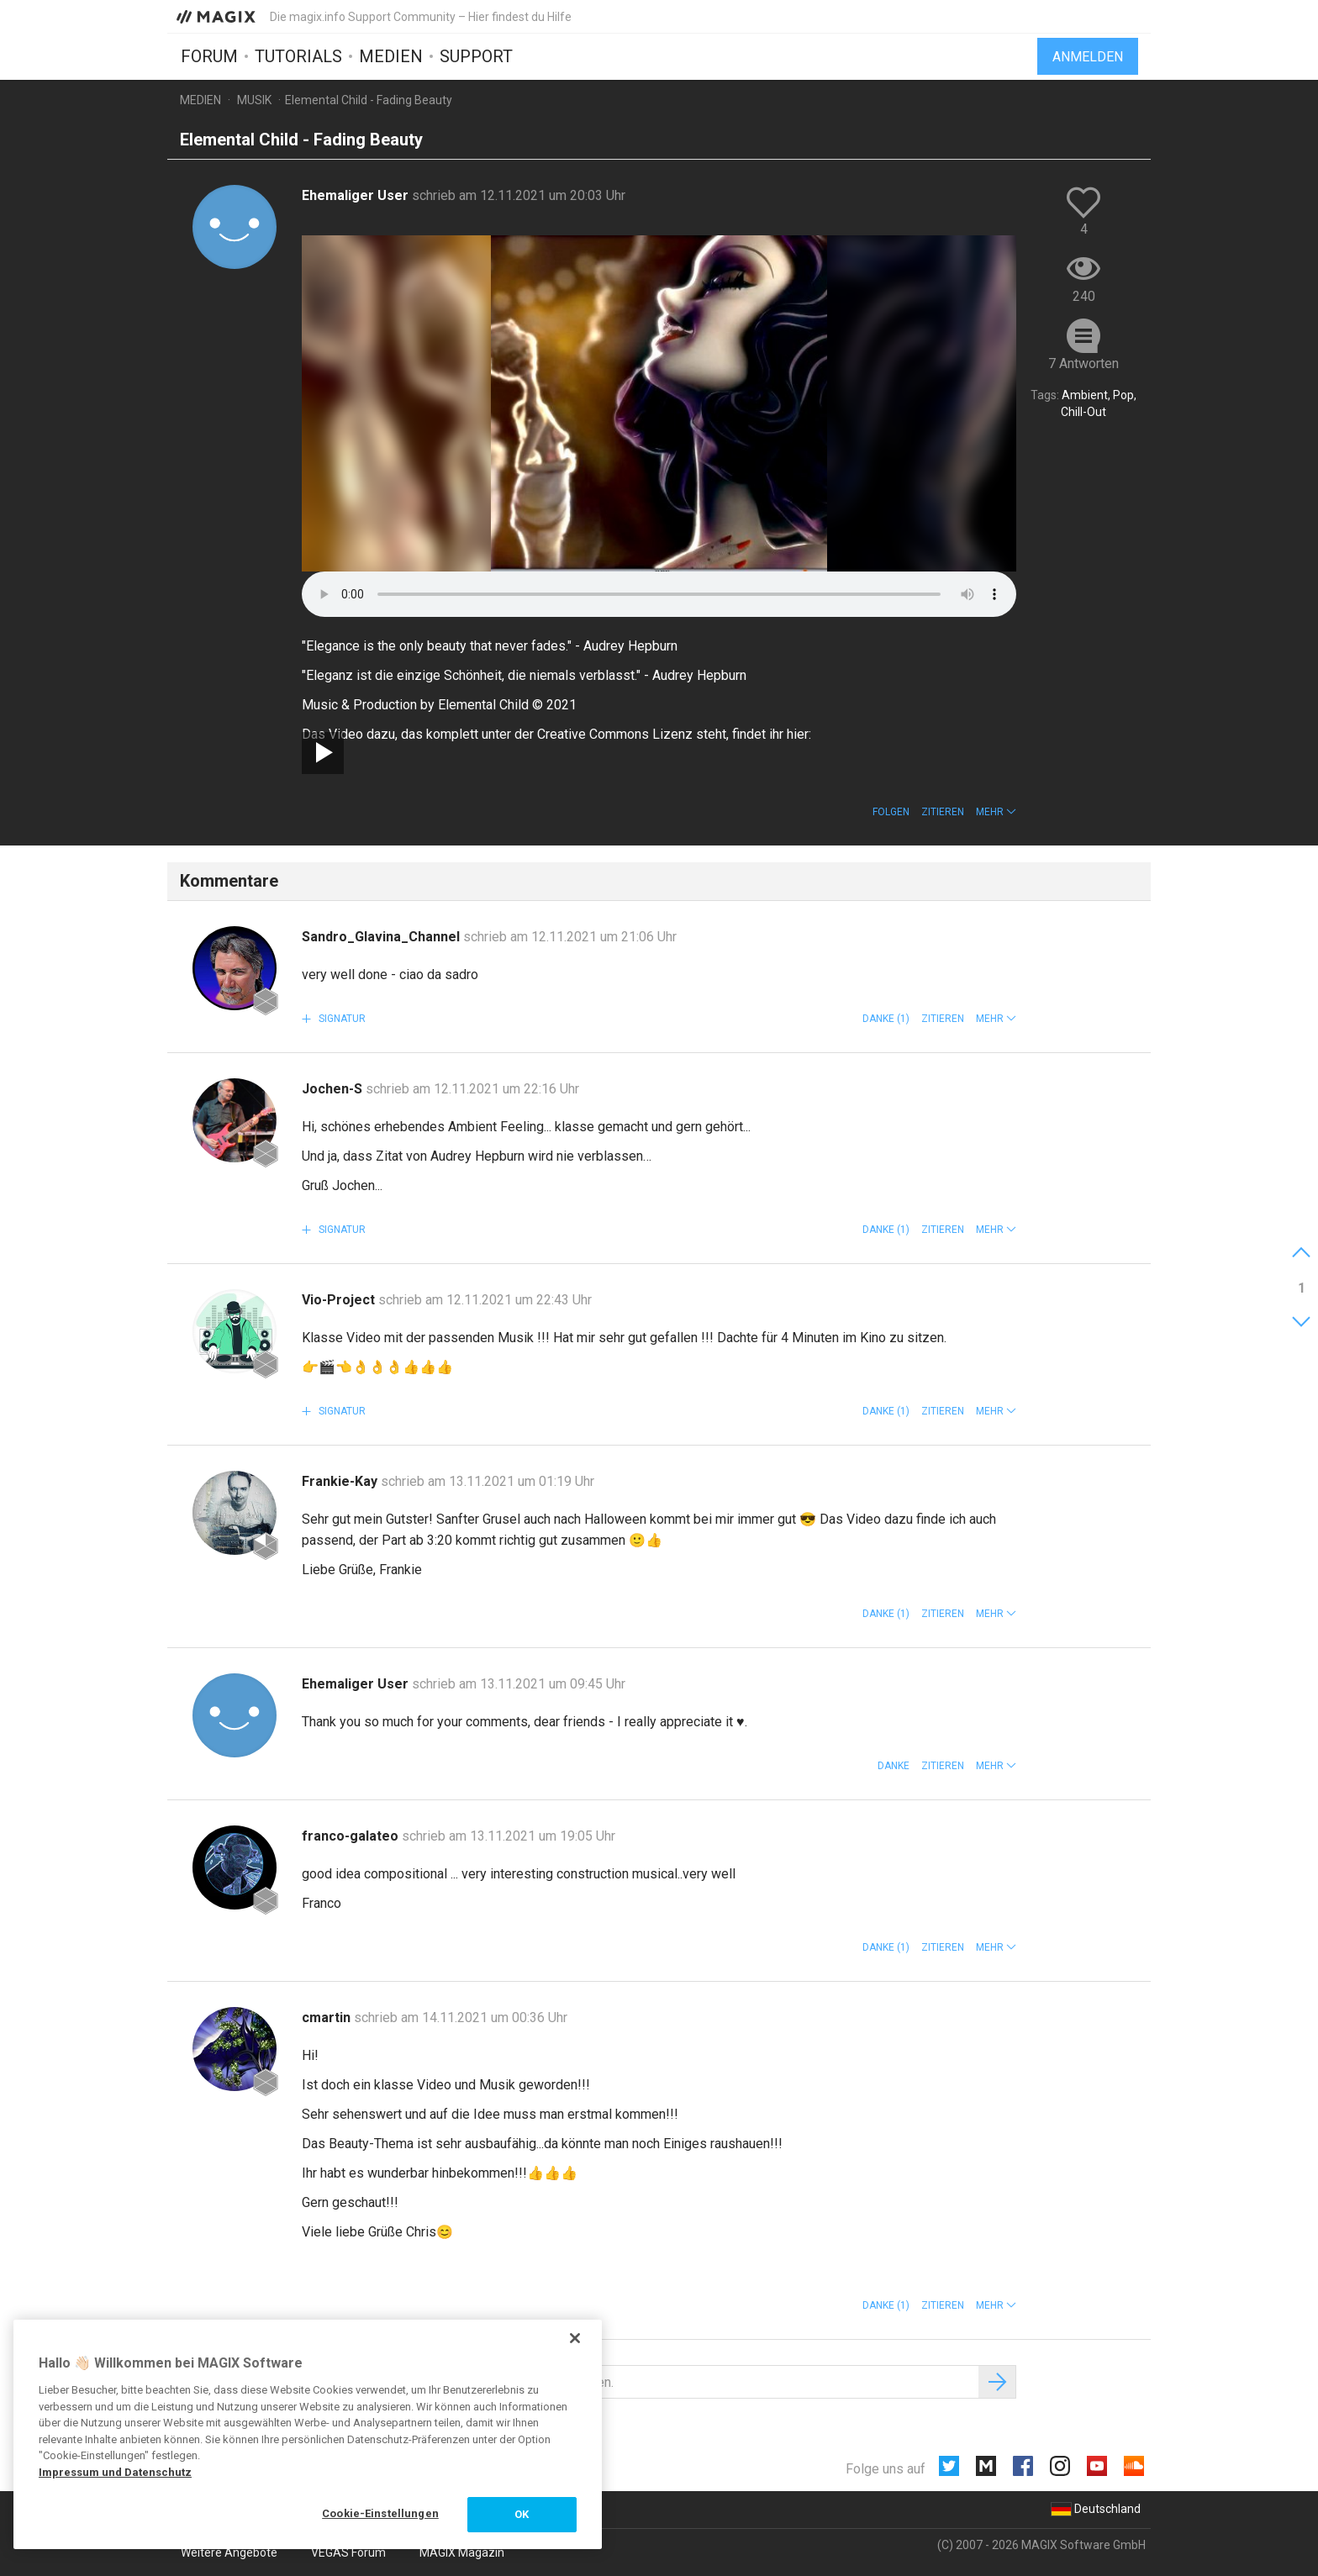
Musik (254, 100)
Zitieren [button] (942, 812)
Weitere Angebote (229, 2552)
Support (476, 56)
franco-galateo (352, 1836)
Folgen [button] (891, 812)
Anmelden (1087, 57)
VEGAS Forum (348, 2552)
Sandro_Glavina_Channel (382, 937)
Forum (209, 56)
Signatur (341, 1019)
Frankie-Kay (341, 1481)
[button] (996, 812)
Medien (391, 56)
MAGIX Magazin (461, 2552)
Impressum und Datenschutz (115, 2472)
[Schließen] (574, 2338)
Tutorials (298, 56)
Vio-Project (340, 1300)
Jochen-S (334, 1089)
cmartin (328, 2018)
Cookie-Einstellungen (380, 2513)
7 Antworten (1083, 363)
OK (521, 2514)
